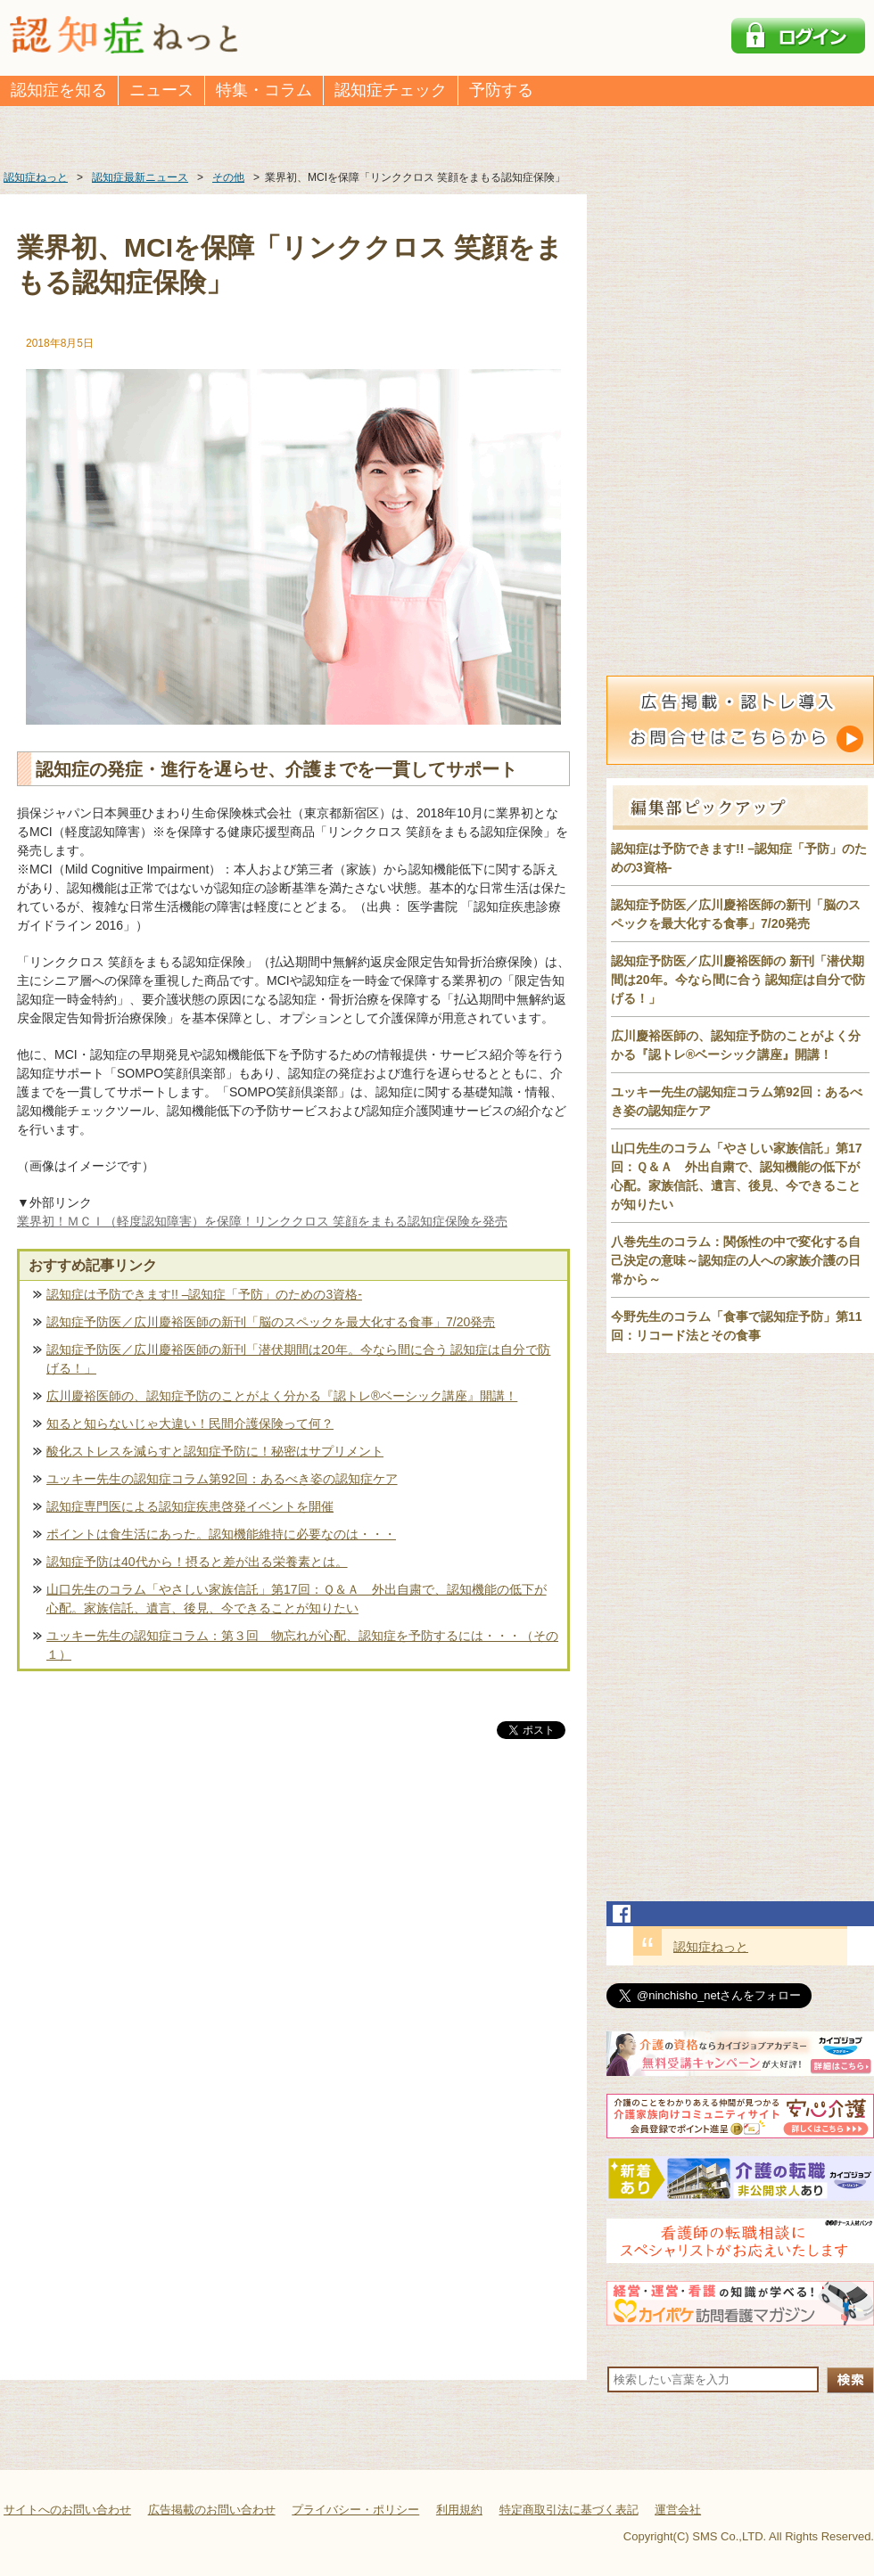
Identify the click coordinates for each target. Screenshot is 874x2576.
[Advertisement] (293, 1929)
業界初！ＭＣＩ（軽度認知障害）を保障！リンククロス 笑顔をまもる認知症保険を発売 (262, 1221)
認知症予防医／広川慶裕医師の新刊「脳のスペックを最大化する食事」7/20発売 (270, 1322)
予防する (501, 90)
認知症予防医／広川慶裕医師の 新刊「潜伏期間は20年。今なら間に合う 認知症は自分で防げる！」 (738, 979)
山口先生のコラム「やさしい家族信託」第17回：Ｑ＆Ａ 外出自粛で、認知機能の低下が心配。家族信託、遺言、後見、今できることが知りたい (296, 1598)
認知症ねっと (710, 1947)
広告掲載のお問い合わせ (212, 2509)
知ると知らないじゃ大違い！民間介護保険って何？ (190, 1423)
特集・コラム (264, 90)
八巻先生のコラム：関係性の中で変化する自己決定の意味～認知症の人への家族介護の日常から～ (736, 1260)
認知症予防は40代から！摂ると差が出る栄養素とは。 (197, 1562)
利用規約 (459, 2509)
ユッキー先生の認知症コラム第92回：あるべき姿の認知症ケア (222, 1479)
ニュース (161, 90)
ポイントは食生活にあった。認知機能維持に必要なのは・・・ (221, 1534)
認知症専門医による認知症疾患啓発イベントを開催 (190, 1506)
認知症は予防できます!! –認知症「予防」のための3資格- (204, 1294)
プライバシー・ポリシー (355, 2509)
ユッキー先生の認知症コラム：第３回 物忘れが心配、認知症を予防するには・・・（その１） (302, 1644)
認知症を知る (59, 90)
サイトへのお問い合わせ (67, 2509)
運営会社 (678, 2509)
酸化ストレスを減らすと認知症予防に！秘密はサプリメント (214, 1451)
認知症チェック (390, 90)
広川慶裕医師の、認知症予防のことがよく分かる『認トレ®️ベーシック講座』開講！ (281, 1396)
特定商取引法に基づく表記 (569, 2509)
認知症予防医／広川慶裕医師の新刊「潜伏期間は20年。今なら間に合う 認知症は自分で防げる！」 (298, 1358)
